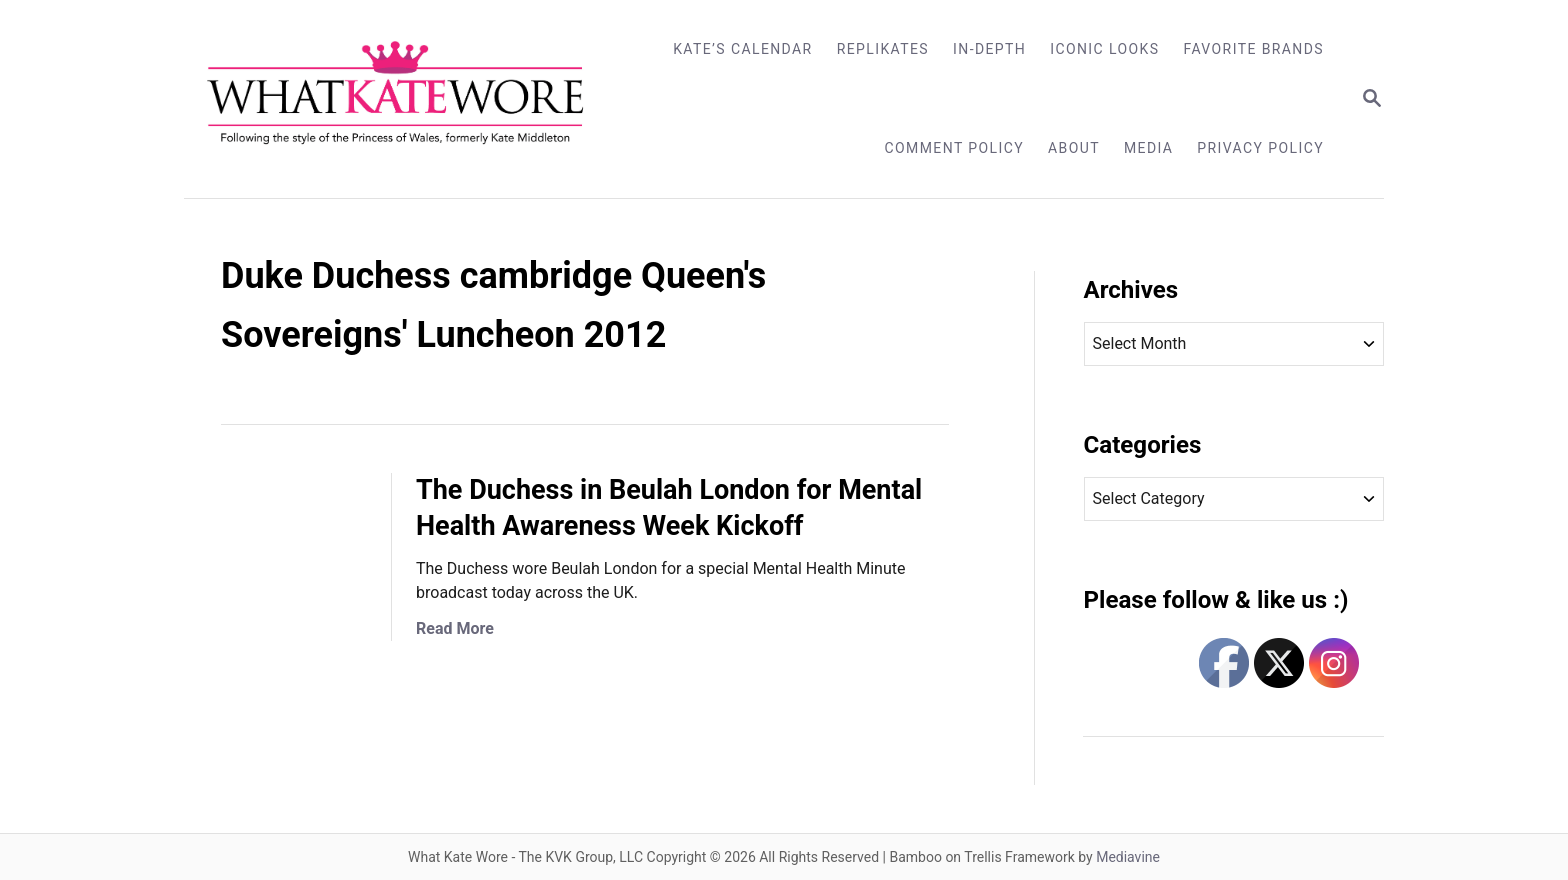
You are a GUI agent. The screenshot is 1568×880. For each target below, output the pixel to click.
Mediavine (1128, 857)
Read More (455, 628)
